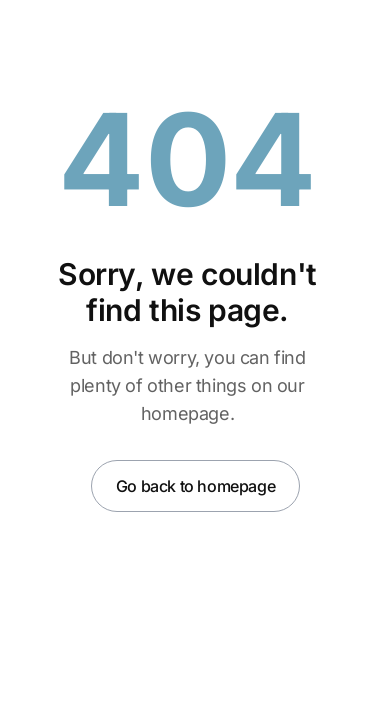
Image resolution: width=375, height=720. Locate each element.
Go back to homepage (195, 486)
